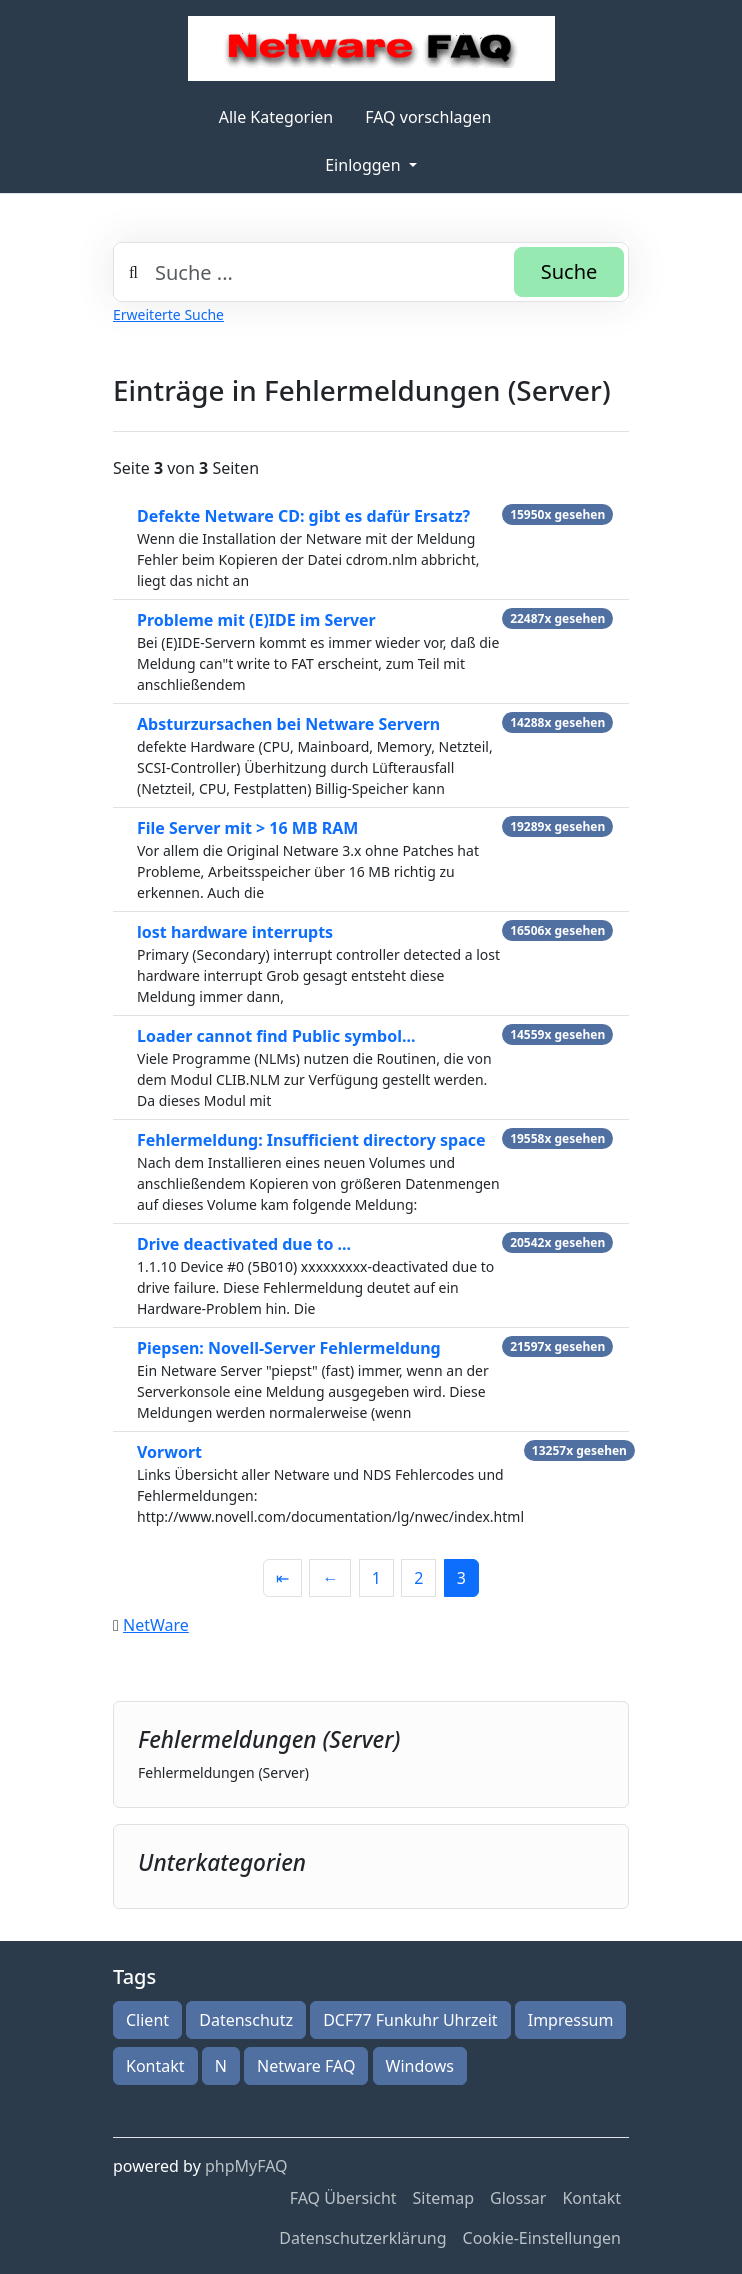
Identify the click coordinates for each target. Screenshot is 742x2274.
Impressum (571, 2020)
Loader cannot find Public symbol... (276, 1036)
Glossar (518, 2198)
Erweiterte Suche (168, 314)
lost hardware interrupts (235, 932)
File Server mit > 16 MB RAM (247, 828)
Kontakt (155, 2066)
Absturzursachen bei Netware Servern (288, 724)
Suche (569, 271)
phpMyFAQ (246, 2166)
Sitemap (444, 2198)
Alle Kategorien (276, 117)
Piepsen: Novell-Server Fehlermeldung (289, 1348)
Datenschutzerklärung (362, 2238)
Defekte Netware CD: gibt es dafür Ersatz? (303, 516)
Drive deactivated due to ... (244, 1244)
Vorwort (169, 1452)
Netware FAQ (306, 2066)
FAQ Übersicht (343, 2198)
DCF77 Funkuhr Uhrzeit (410, 2020)
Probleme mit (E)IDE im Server (256, 620)
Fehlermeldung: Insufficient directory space (311, 1140)
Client (147, 2020)
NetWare (156, 1625)
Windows (420, 2066)
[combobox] (371, 272)
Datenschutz (246, 2020)
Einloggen (364, 165)
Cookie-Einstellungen (542, 2238)
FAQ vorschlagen (428, 117)
